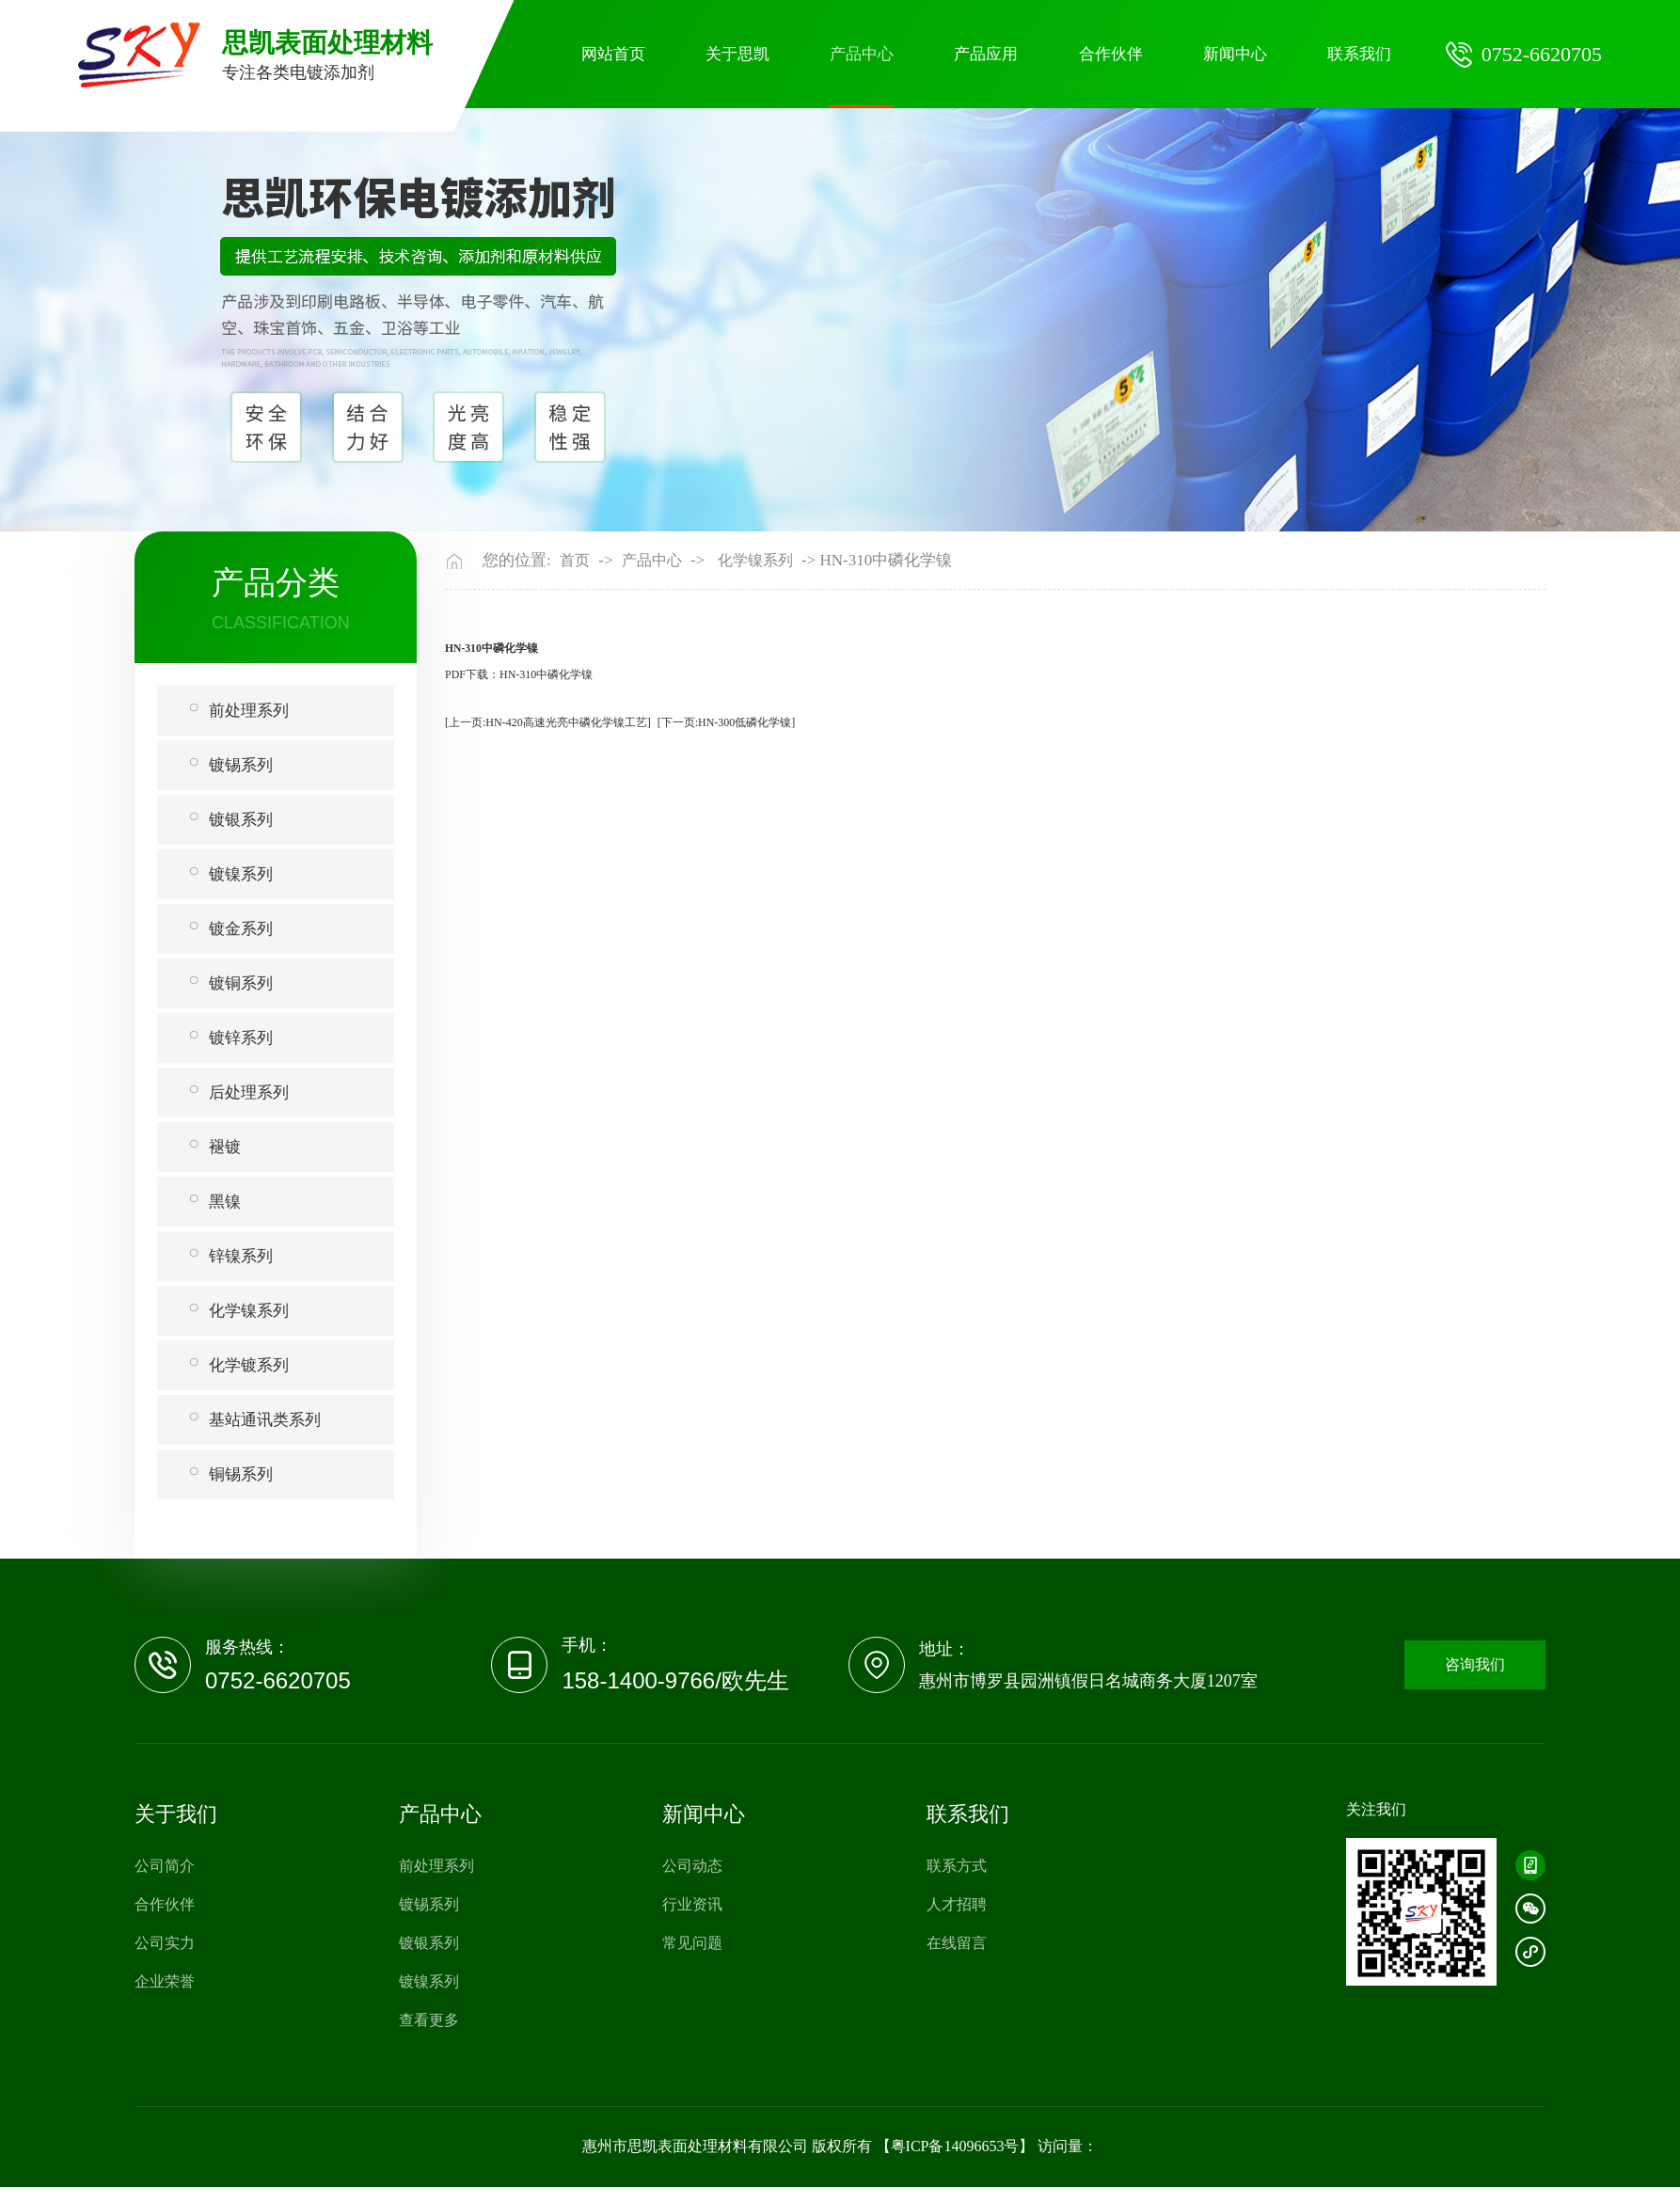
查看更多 (429, 2020)
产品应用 (986, 54)
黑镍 (225, 1202)
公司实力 (165, 1943)
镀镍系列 (241, 874)
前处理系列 (249, 711)
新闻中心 (1235, 54)
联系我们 (1359, 54)
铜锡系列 (241, 1474)
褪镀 (225, 1147)
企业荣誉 (165, 1981)
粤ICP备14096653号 (955, 2146)
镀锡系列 (241, 765)
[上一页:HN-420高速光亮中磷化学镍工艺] (548, 722)
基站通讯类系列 (265, 1420)
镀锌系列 (241, 1038)
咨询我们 (1475, 1664)
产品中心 (862, 54)
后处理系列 (249, 1092)
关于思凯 (737, 54)
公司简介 (165, 1866)
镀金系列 (241, 929)
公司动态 (692, 1866)
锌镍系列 (241, 1256)
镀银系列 (241, 820)
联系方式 (957, 1866)
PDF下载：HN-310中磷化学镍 (519, 674)
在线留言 (957, 1943)
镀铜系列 (241, 983)
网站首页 (613, 54)
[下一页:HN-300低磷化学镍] (727, 722)
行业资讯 (692, 1904)
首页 (575, 560)
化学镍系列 (249, 1311)
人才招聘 (957, 1904)
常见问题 (692, 1943)
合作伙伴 (1111, 54)
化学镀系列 (249, 1365)
